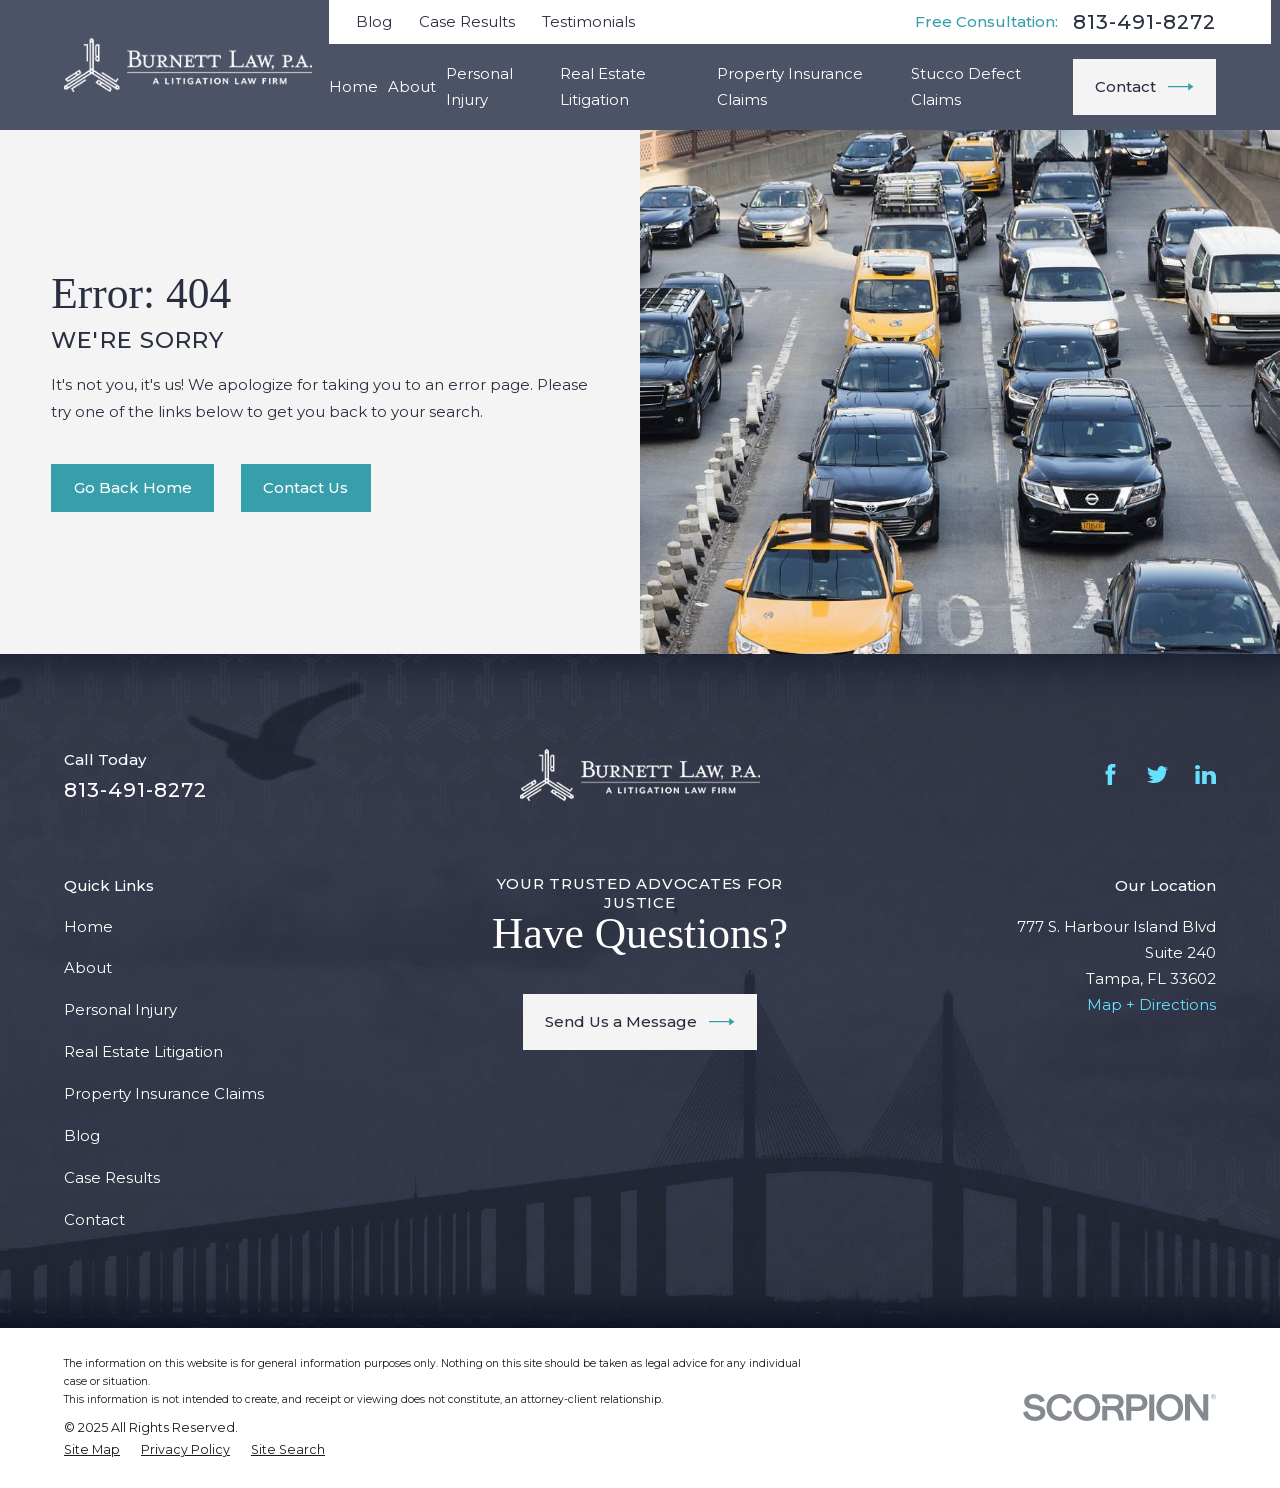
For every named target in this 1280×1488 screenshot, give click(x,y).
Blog (374, 21)
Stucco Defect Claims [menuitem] (966, 86)
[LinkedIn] (1205, 774)
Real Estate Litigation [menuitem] (603, 86)
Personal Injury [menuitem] (479, 86)
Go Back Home (133, 487)
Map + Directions (1151, 1004)
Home (88, 926)
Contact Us (305, 487)
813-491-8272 (1144, 22)
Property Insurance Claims (164, 1093)
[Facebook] (1110, 774)
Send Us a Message (640, 1022)
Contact (1144, 87)
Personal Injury (120, 1009)
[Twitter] (1157, 774)
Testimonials (588, 21)
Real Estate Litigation (143, 1051)
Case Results (467, 21)
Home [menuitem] (353, 86)
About (88, 967)
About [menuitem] (412, 86)
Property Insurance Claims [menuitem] (790, 86)
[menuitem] (92, 1450)
